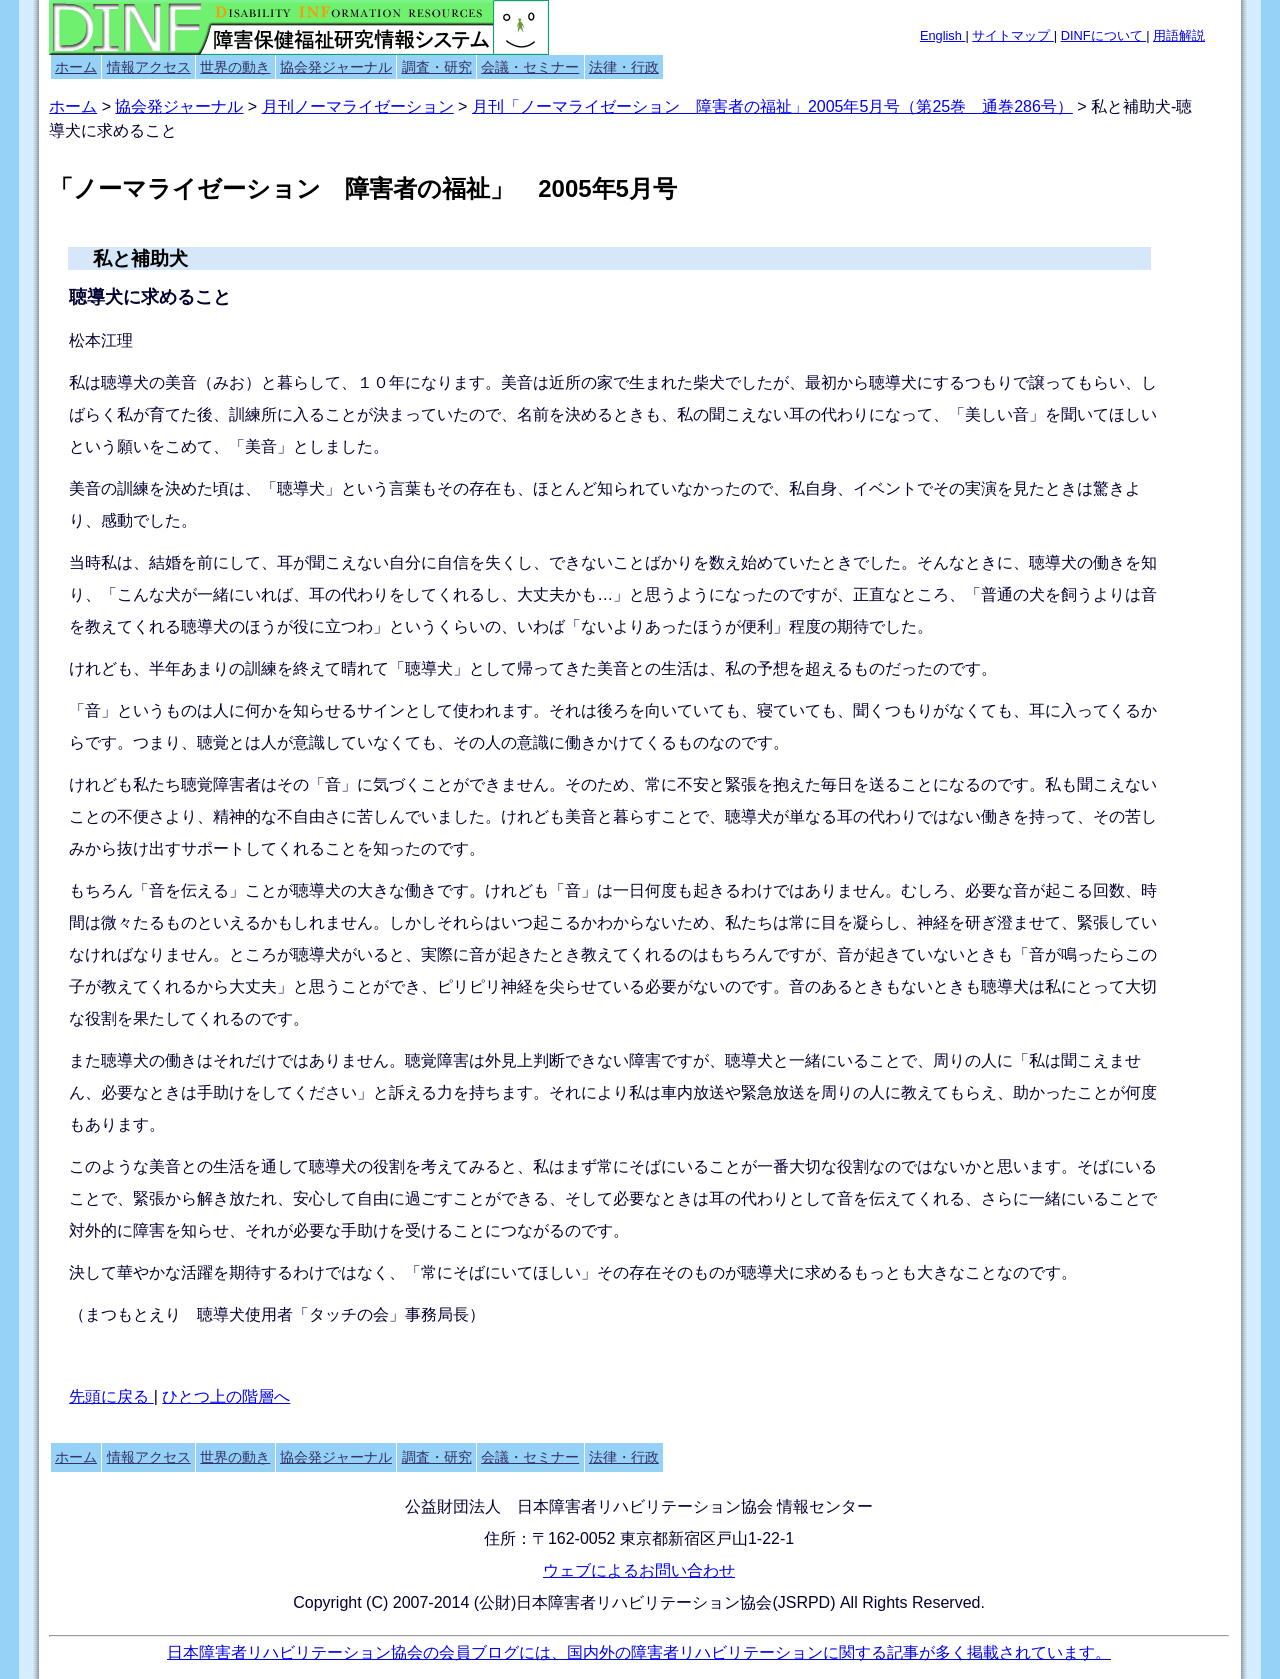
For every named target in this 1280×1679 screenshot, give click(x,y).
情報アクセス (149, 67)
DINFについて (1103, 35)
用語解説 (1179, 35)
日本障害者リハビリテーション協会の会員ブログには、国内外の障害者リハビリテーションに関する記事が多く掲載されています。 (639, 1652)
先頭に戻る (111, 1396)
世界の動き (235, 67)
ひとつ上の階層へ (226, 1396)
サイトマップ (1013, 35)
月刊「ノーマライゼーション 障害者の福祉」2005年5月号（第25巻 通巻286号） (772, 106)
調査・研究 (437, 67)
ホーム (76, 67)
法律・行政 (624, 67)
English (943, 35)
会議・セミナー (530, 67)
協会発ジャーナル (336, 67)
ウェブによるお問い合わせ (639, 1570)
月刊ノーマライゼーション (358, 106)
